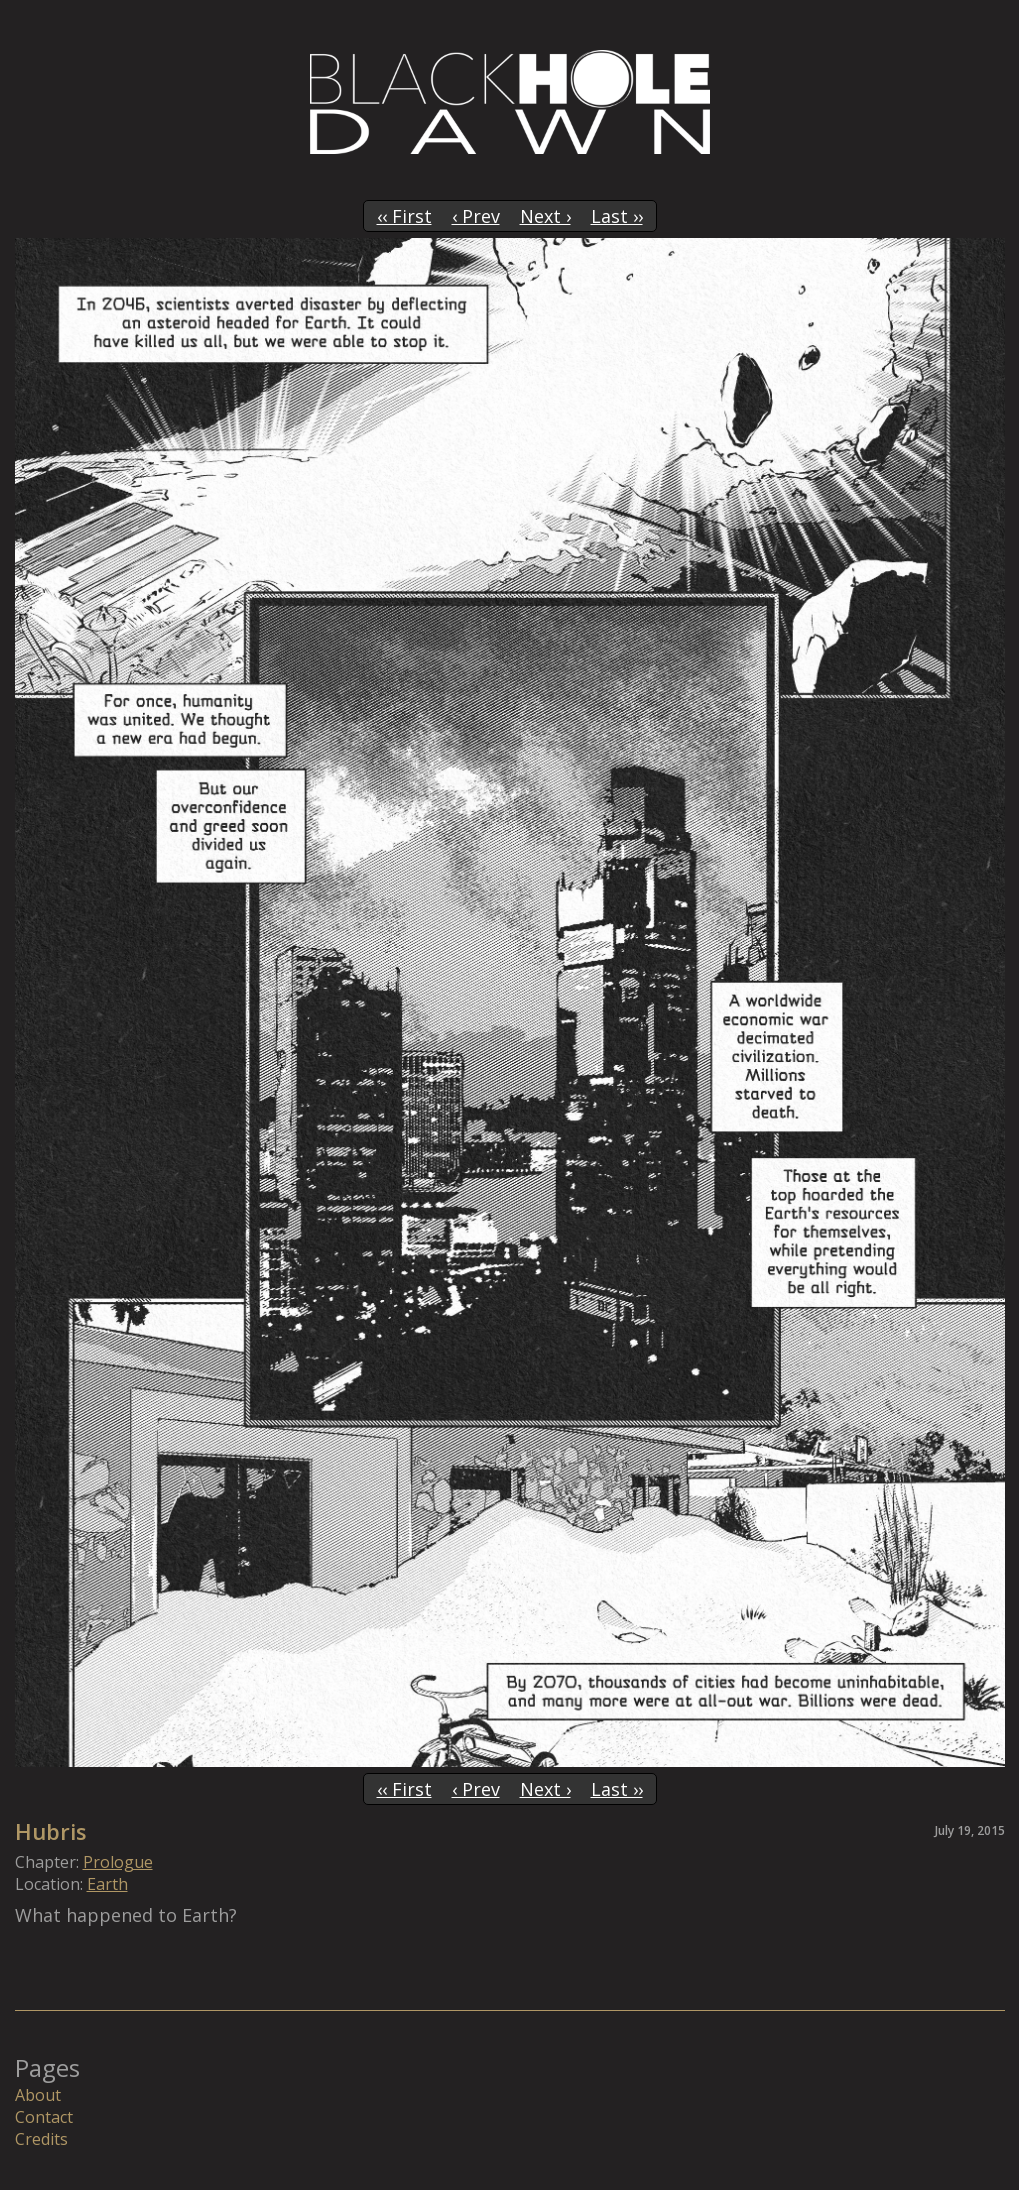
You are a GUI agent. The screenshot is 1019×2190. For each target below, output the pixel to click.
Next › (545, 216)
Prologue (118, 1862)
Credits (41, 2139)
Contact (44, 2117)
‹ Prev (476, 216)
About (38, 2095)
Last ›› (617, 216)
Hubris (51, 1831)
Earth (107, 1884)
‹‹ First (404, 216)
